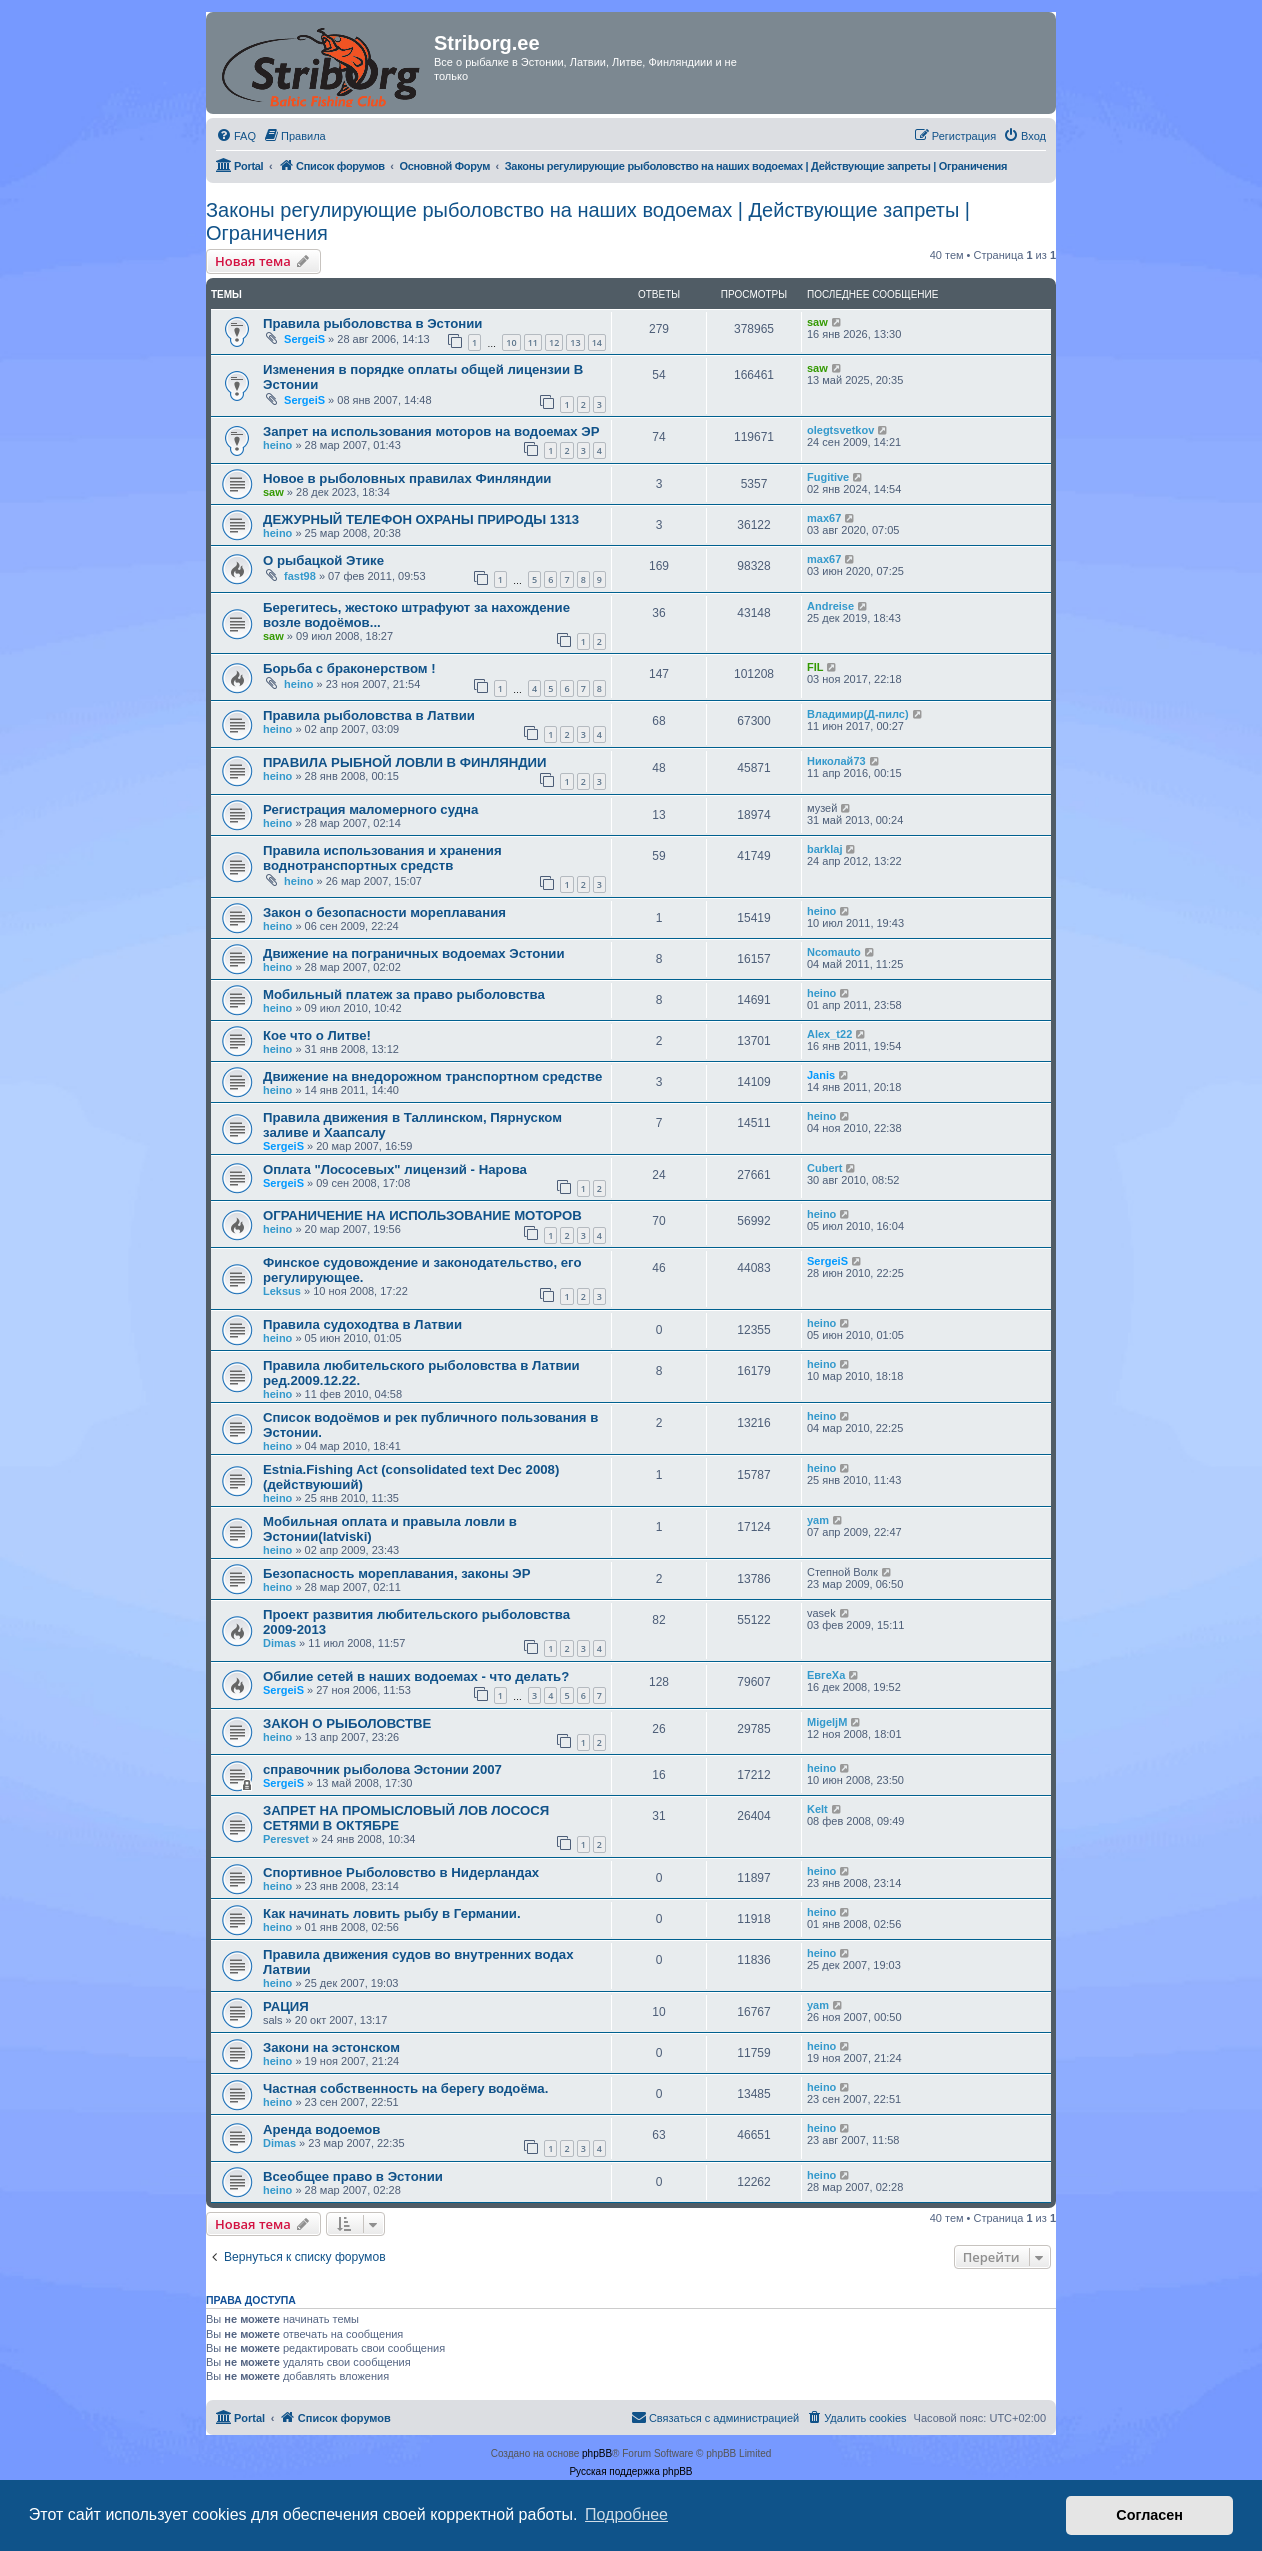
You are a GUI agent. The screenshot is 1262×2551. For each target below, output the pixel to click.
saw (817, 322)
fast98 (300, 576)
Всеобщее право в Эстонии (353, 2176)
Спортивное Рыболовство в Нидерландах (401, 1872)
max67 (824, 518)
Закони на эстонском (331, 2047)
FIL (815, 667)
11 (533, 342)
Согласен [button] (1149, 2515)
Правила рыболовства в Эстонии (372, 323)
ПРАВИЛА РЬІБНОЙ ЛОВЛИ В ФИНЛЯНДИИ (405, 762)
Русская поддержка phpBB (630, 2471)
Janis (821, 1075)
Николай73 (836, 761)
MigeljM (827, 1722)
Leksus (282, 1291)
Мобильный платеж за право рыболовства (404, 994)
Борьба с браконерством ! (349, 668)
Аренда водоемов (321, 2129)
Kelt (817, 1809)
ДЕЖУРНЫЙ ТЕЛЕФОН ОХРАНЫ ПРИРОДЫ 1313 (421, 519)
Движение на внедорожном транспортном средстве (432, 1076)
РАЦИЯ (286, 2006)
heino (277, 445)
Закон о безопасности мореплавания (384, 912)
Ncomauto (834, 952)
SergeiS (304, 339)
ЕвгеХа (826, 1675)
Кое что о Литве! (317, 1035)
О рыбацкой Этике (323, 560)
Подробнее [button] (626, 2514)
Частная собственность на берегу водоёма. (405, 2088)
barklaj (824, 849)
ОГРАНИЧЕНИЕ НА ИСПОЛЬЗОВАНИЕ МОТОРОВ (422, 1215)
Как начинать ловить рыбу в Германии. (392, 1913)
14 (597, 342)
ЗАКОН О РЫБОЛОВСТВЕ (347, 1723)
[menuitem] (236, 136)
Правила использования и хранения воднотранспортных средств (382, 858)
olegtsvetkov (840, 430)
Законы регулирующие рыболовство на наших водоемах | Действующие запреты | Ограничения (588, 221)
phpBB (597, 2453)
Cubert (824, 1168)
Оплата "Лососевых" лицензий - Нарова (395, 1169)
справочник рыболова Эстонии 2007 (382, 1769)
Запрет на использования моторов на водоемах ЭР (431, 431)
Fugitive (828, 477)
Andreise (830, 606)
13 (575, 342)
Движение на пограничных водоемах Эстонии (414, 953)
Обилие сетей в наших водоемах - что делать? (416, 1676)
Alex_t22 (829, 1034)
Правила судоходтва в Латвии (362, 1324)
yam (818, 1520)
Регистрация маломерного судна (370, 809)
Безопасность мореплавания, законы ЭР (396, 1573)
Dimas (279, 1643)
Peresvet (286, 1839)
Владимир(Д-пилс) (858, 714)
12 (554, 342)
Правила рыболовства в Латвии (369, 715)
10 (511, 342)
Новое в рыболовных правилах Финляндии (407, 478)
